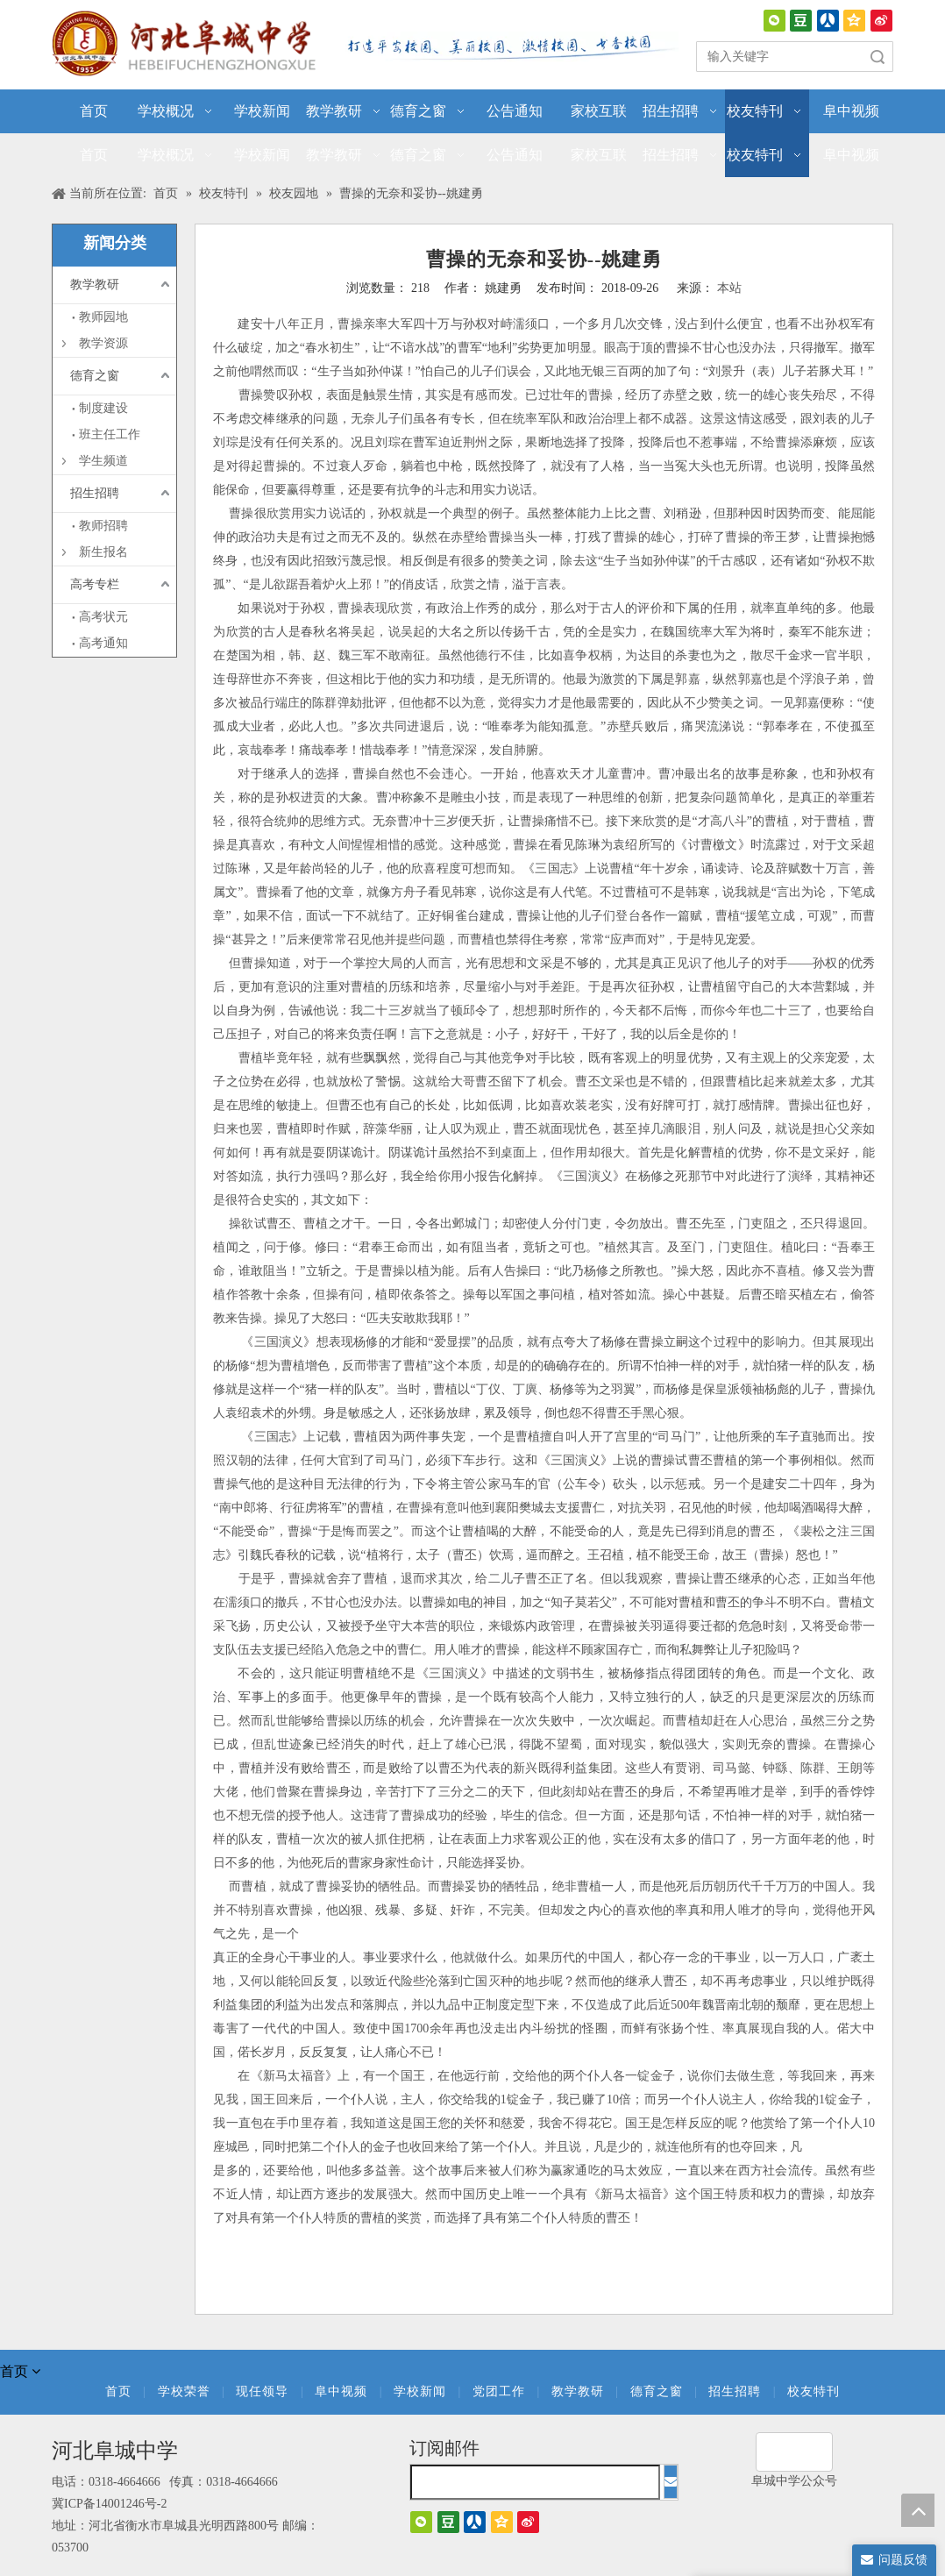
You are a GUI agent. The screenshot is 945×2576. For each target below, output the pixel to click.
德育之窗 (94, 375)
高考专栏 (94, 584)
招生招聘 (94, 493)
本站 (729, 288)
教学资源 (103, 343)
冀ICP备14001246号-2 (109, 2503)
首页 (118, 2391)
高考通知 (103, 643)
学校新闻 (420, 2391)
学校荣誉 (184, 2391)
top (917, 2510)
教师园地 (103, 317)
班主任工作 (109, 434)
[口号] (508, 47)
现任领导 (262, 2391)
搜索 (877, 56)
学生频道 (103, 460)
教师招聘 (103, 525)
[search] (535, 2482)
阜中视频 (341, 2391)
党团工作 (498, 2391)
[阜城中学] (794, 2452)
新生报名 (103, 552)
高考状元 (103, 616)
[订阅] (671, 2482)
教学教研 (94, 284)
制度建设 (103, 408)
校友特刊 (813, 2391)
